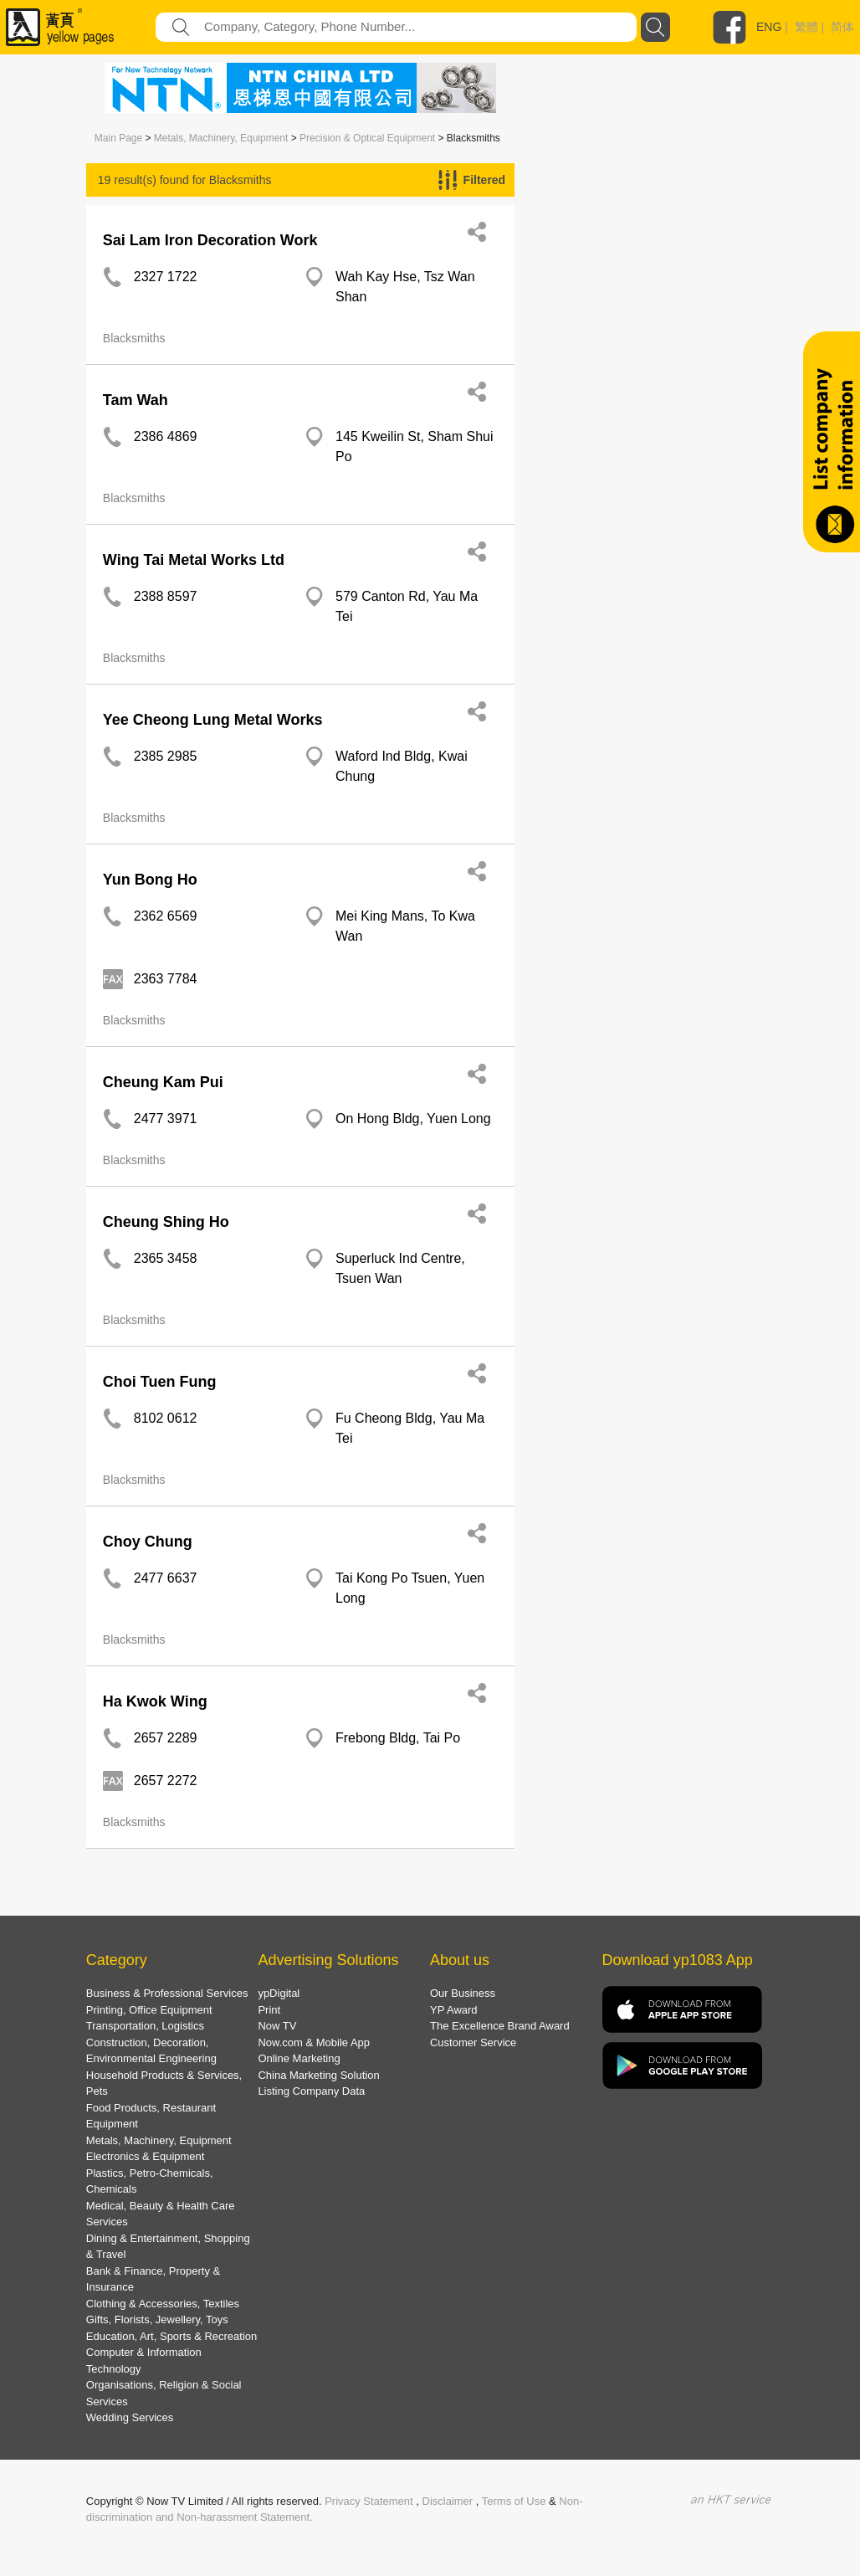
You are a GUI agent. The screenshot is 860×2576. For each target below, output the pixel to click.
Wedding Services (130, 2417)
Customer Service (473, 2042)
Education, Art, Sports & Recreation (172, 2336)
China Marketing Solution (318, 2075)
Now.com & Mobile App (314, 2042)
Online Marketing (299, 2058)
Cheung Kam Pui (163, 1082)
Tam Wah (135, 400)
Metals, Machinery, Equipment (221, 138)
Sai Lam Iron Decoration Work (210, 240)
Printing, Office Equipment (149, 2010)
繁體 (806, 26)
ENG (768, 26)
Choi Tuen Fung (160, 1381)
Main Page (118, 138)
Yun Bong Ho (150, 879)
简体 (842, 26)
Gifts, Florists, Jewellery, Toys (157, 2319)
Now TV (277, 2025)
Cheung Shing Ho (166, 1222)
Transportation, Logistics (145, 2025)
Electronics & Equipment (145, 2156)
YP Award (454, 2010)
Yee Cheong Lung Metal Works (213, 719)
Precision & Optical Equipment (367, 138)
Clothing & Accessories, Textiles (162, 2303)
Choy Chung (147, 1541)
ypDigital (278, 1993)
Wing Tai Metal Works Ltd (193, 560)
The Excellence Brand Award (500, 2025)
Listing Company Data (311, 2091)
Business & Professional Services (167, 1993)
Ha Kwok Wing (155, 1701)
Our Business (462, 1993)
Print (269, 2010)
